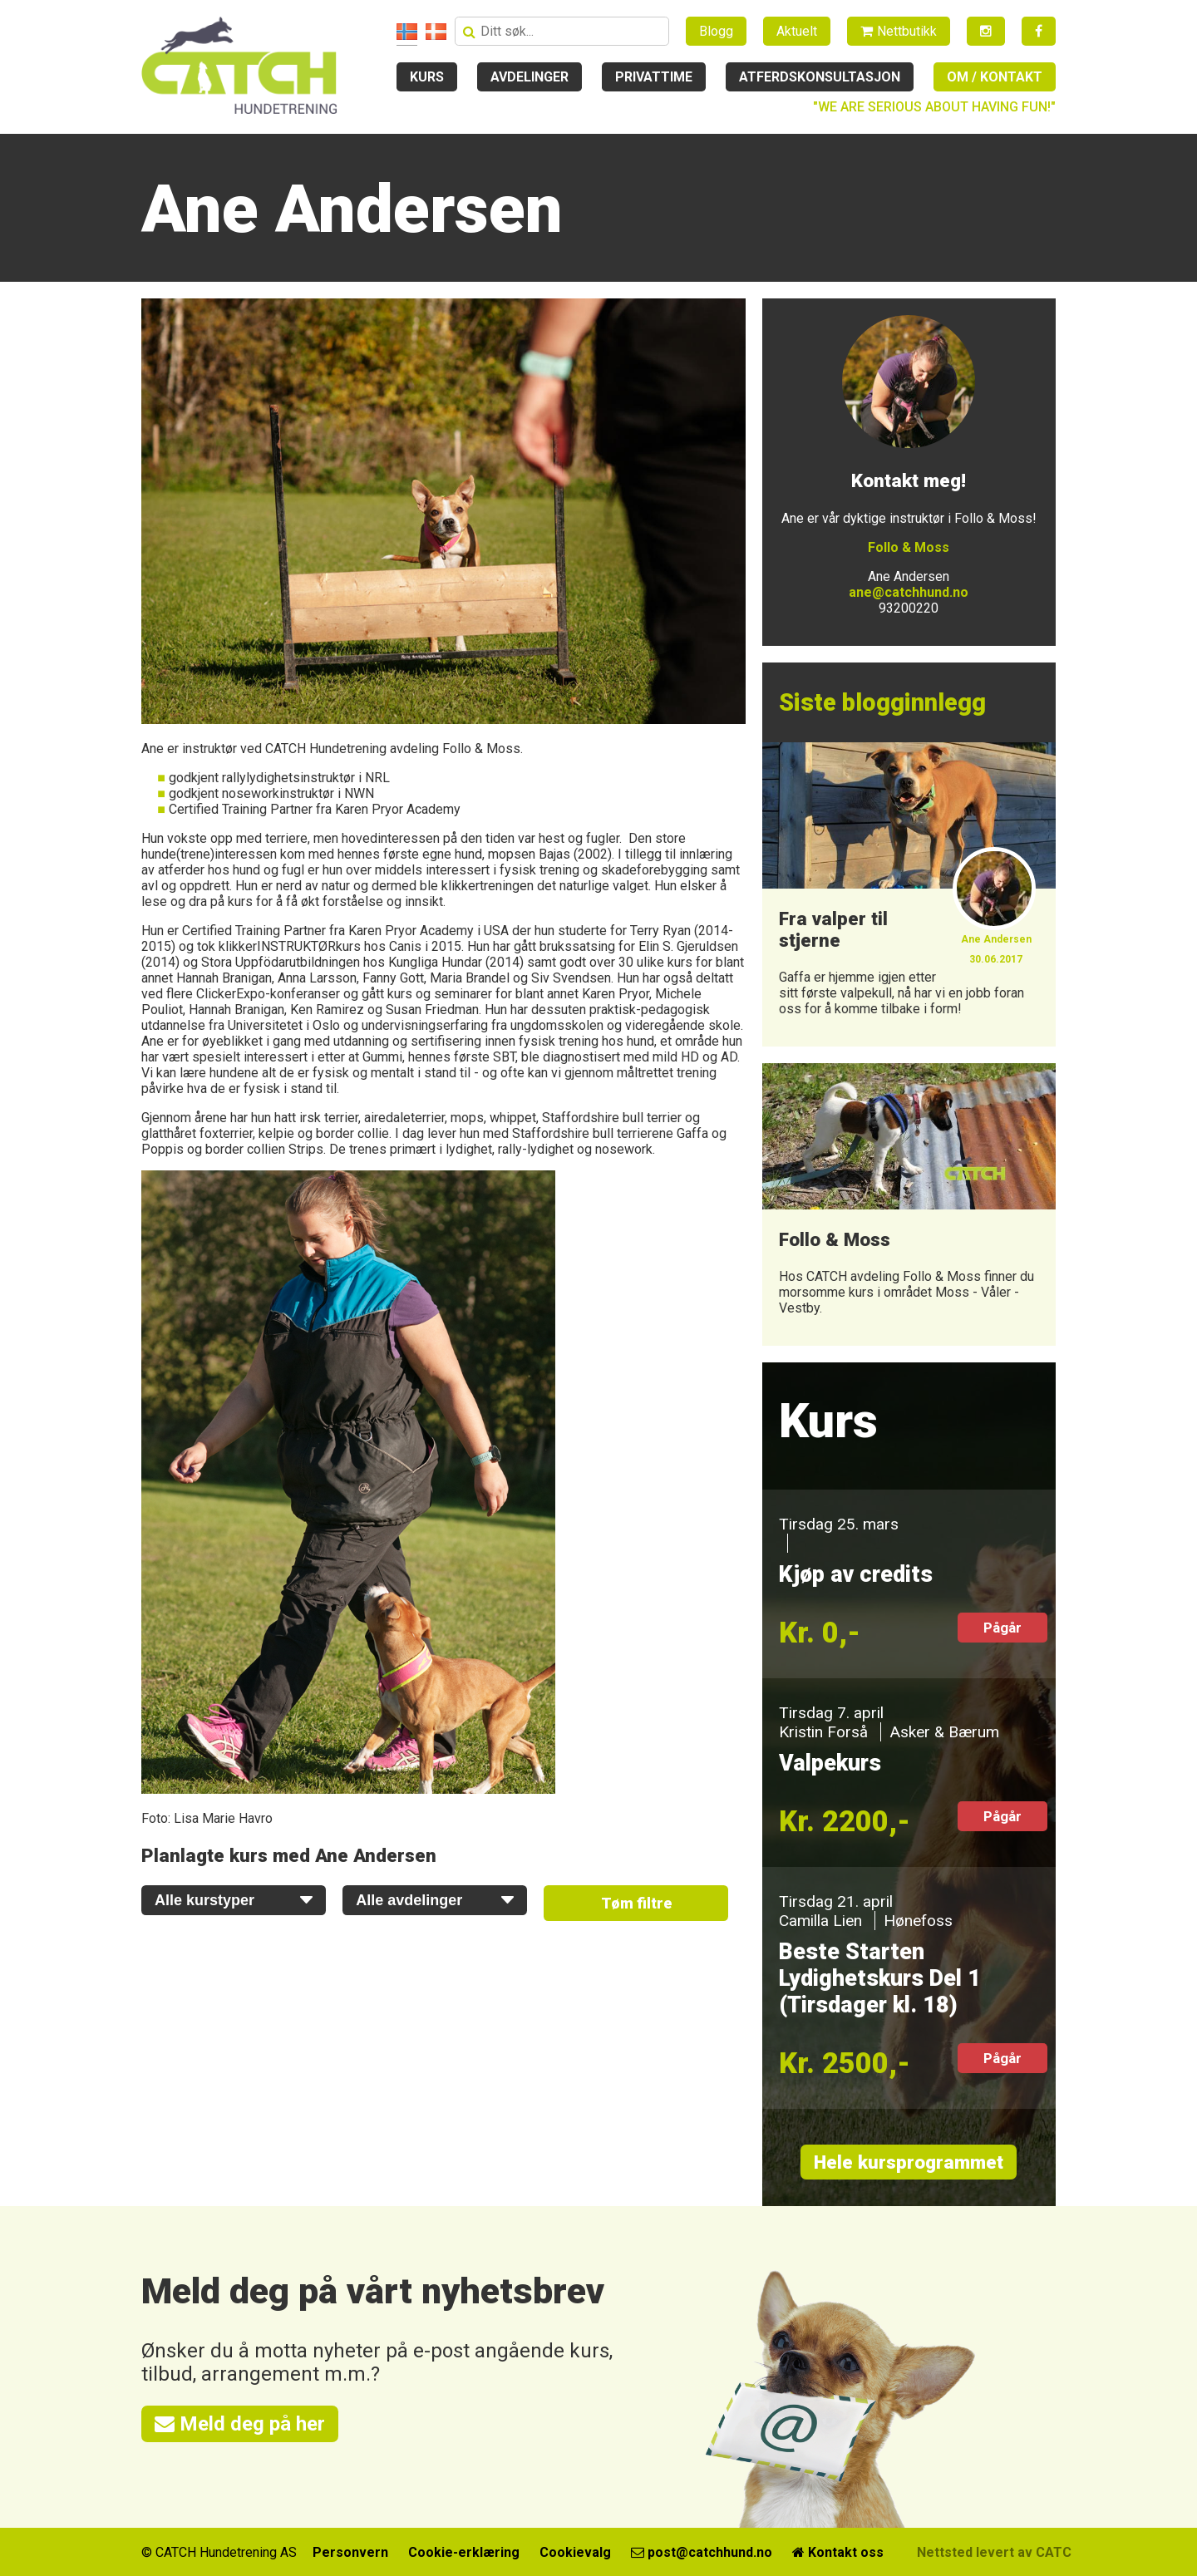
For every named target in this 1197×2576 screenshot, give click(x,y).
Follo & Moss (908, 547)
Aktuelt (796, 31)
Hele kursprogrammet (908, 2162)
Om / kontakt (994, 77)
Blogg (716, 31)
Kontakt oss (838, 2551)
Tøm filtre (636, 1903)
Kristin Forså (823, 1731)
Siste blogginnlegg (882, 702)
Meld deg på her (240, 2424)
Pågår (1002, 1627)
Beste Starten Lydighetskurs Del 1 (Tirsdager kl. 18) (880, 1978)
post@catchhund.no (701, 2551)
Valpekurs (830, 1763)
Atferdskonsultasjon (819, 77)
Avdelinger (529, 77)
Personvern (350, 2551)
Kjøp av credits (856, 1574)
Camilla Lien (820, 1920)
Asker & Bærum (944, 1731)
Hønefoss (918, 1920)
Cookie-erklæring (464, 2551)
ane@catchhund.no (908, 592)
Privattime (653, 77)
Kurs (427, 77)
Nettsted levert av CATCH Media (1019, 2551)
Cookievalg (575, 2551)
